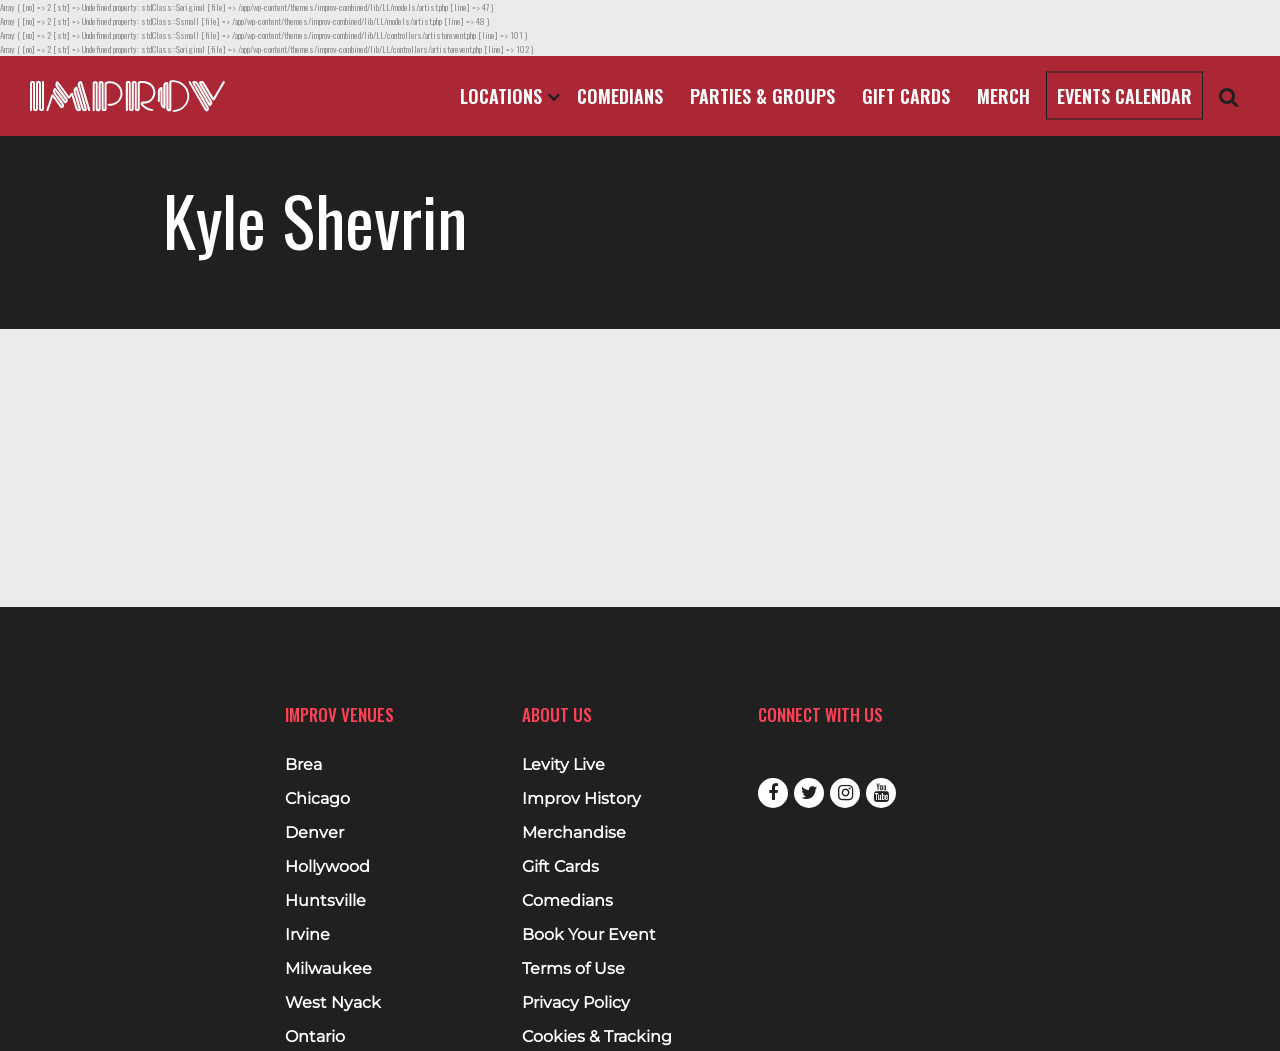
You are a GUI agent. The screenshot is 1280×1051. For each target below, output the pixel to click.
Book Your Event (589, 935)
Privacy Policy (576, 1003)
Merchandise (574, 833)
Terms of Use (573, 969)
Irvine (307, 935)
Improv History (581, 799)
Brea (303, 765)
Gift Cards (906, 96)
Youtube (881, 793)
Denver (314, 833)
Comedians (620, 96)
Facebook (773, 793)
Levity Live (563, 765)
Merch (1003, 96)
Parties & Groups (762, 96)
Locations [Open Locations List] (510, 96)
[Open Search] (1229, 96)
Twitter (809, 793)
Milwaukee (328, 969)
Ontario (315, 1037)
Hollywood (327, 867)
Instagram (845, 793)
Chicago (317, 799)
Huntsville (325, 901)
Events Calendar (1124, 96)
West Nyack (333, 1003)
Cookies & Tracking (597, 1037)
